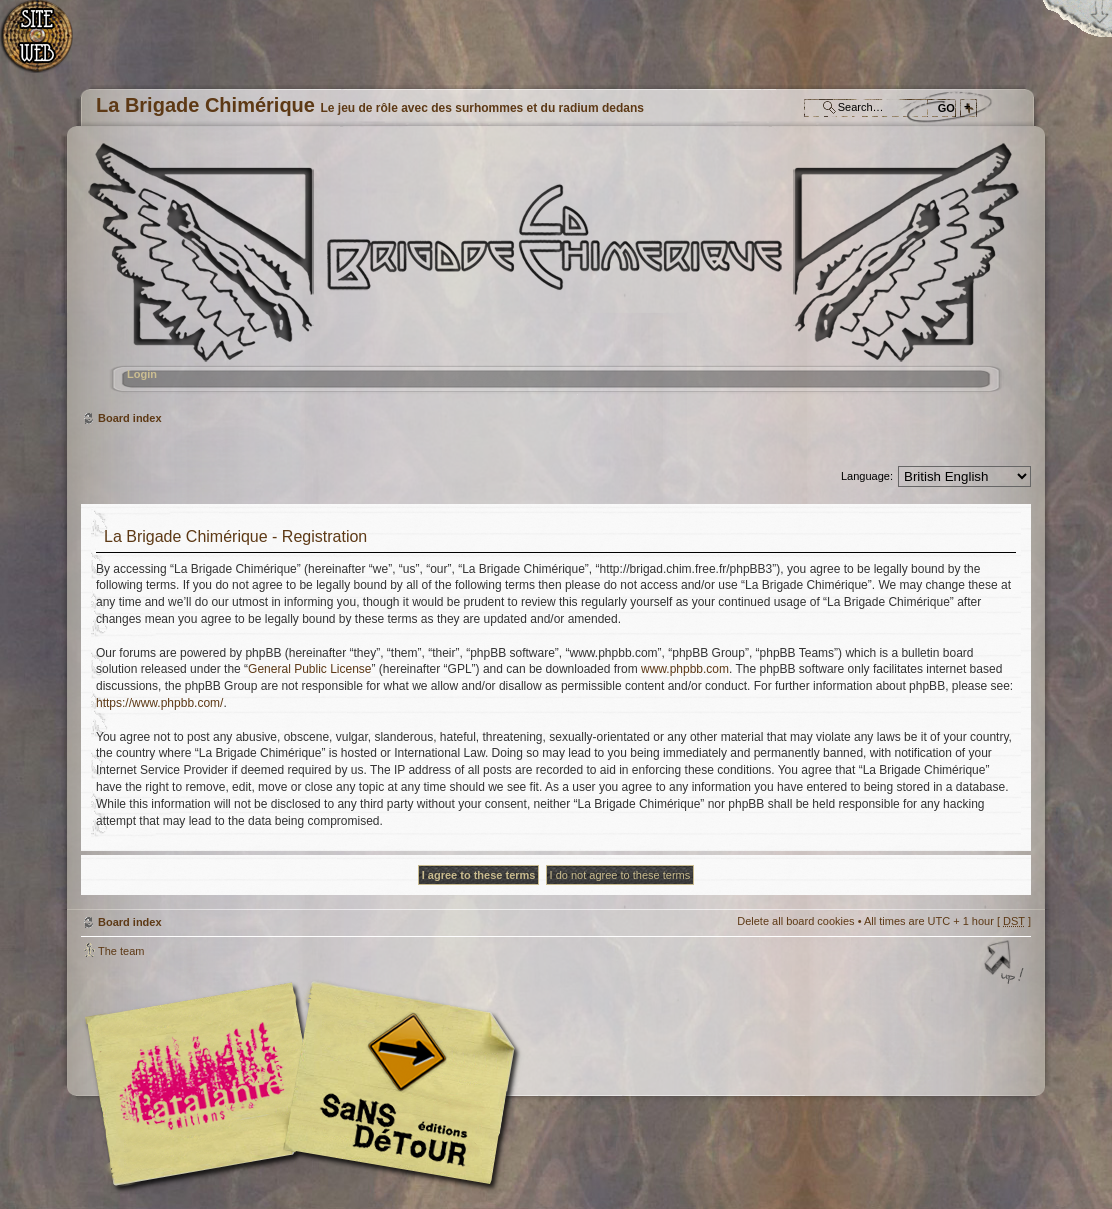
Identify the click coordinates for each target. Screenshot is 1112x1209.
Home (47, 45)
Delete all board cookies (795, 921)
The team (121, 951)
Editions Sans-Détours (396, 1086)
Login (142, 374)
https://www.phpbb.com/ (159, 703)
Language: (867, 476)
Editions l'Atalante (306, 1084)
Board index (553, 275)
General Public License (309, 669)
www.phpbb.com (685, 669)
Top (1006, 964)
